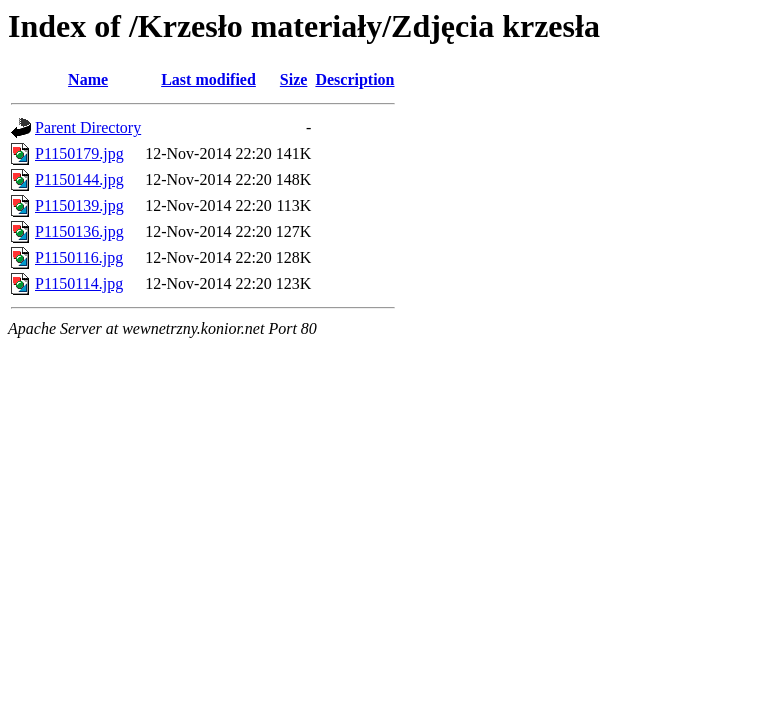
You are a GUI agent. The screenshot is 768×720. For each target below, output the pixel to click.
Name (88, 79)
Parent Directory (88, 127)
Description (354, 79)
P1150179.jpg (79, 153)
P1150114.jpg (79, 283)
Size (294, 79)
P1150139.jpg (79, 205)
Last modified (208, 79)
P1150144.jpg (79, 179)
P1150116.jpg (79, 257)
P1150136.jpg (79, 231)
